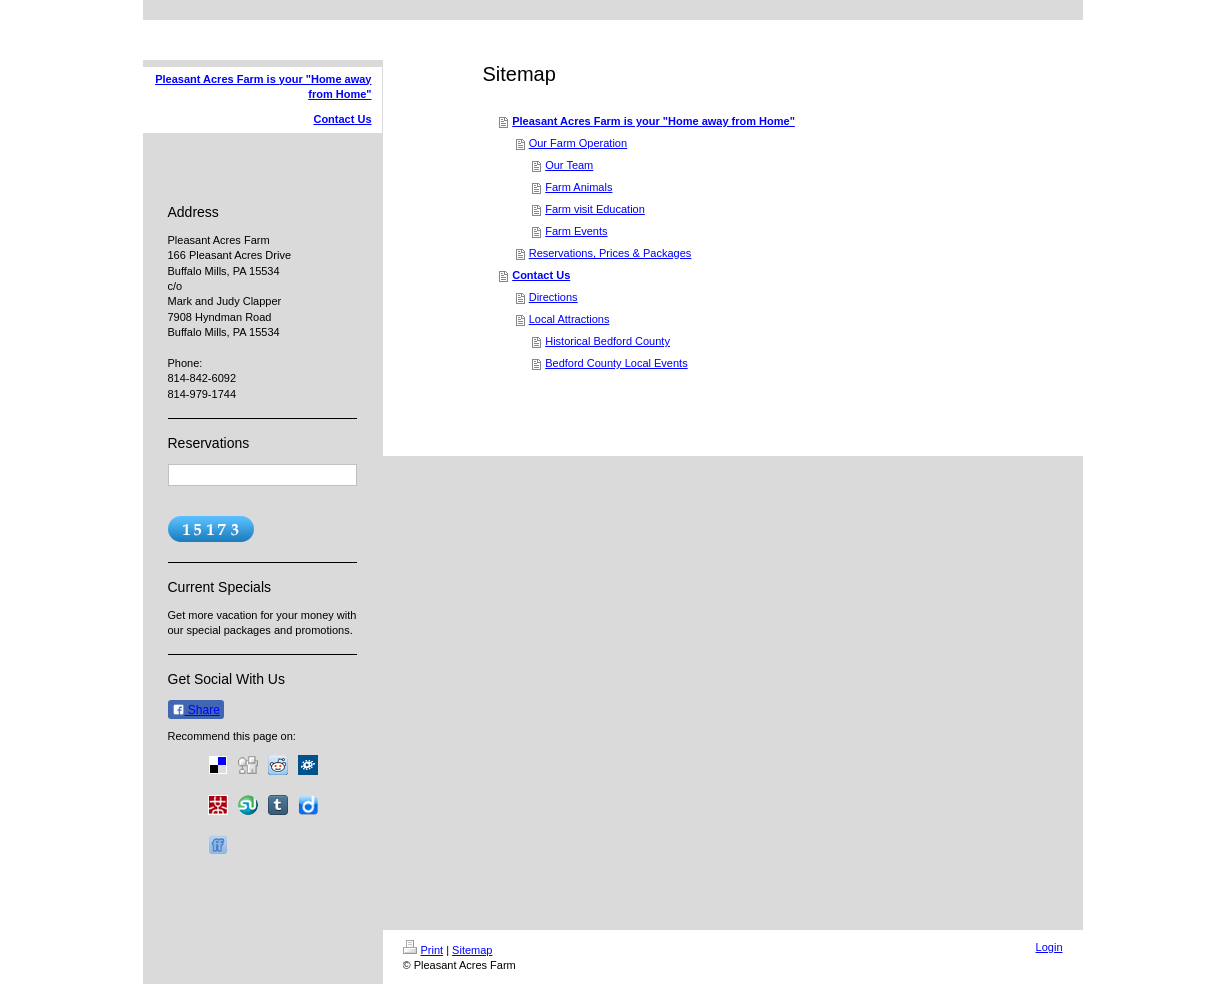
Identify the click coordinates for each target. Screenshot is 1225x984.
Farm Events (576, 231)
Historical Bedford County (607, 341)
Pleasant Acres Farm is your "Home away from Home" (653, 121)
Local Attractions (569, 319)
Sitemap (472, 950)
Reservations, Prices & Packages (610, 253)
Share (196, 710)
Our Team (569, 165)
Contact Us (541, 275)
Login (1049, 947)
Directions (553, 297)
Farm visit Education (595, 209)
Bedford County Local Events (616, 363)
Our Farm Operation (578, 143)
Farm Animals (578, 187)
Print (423, 950)
